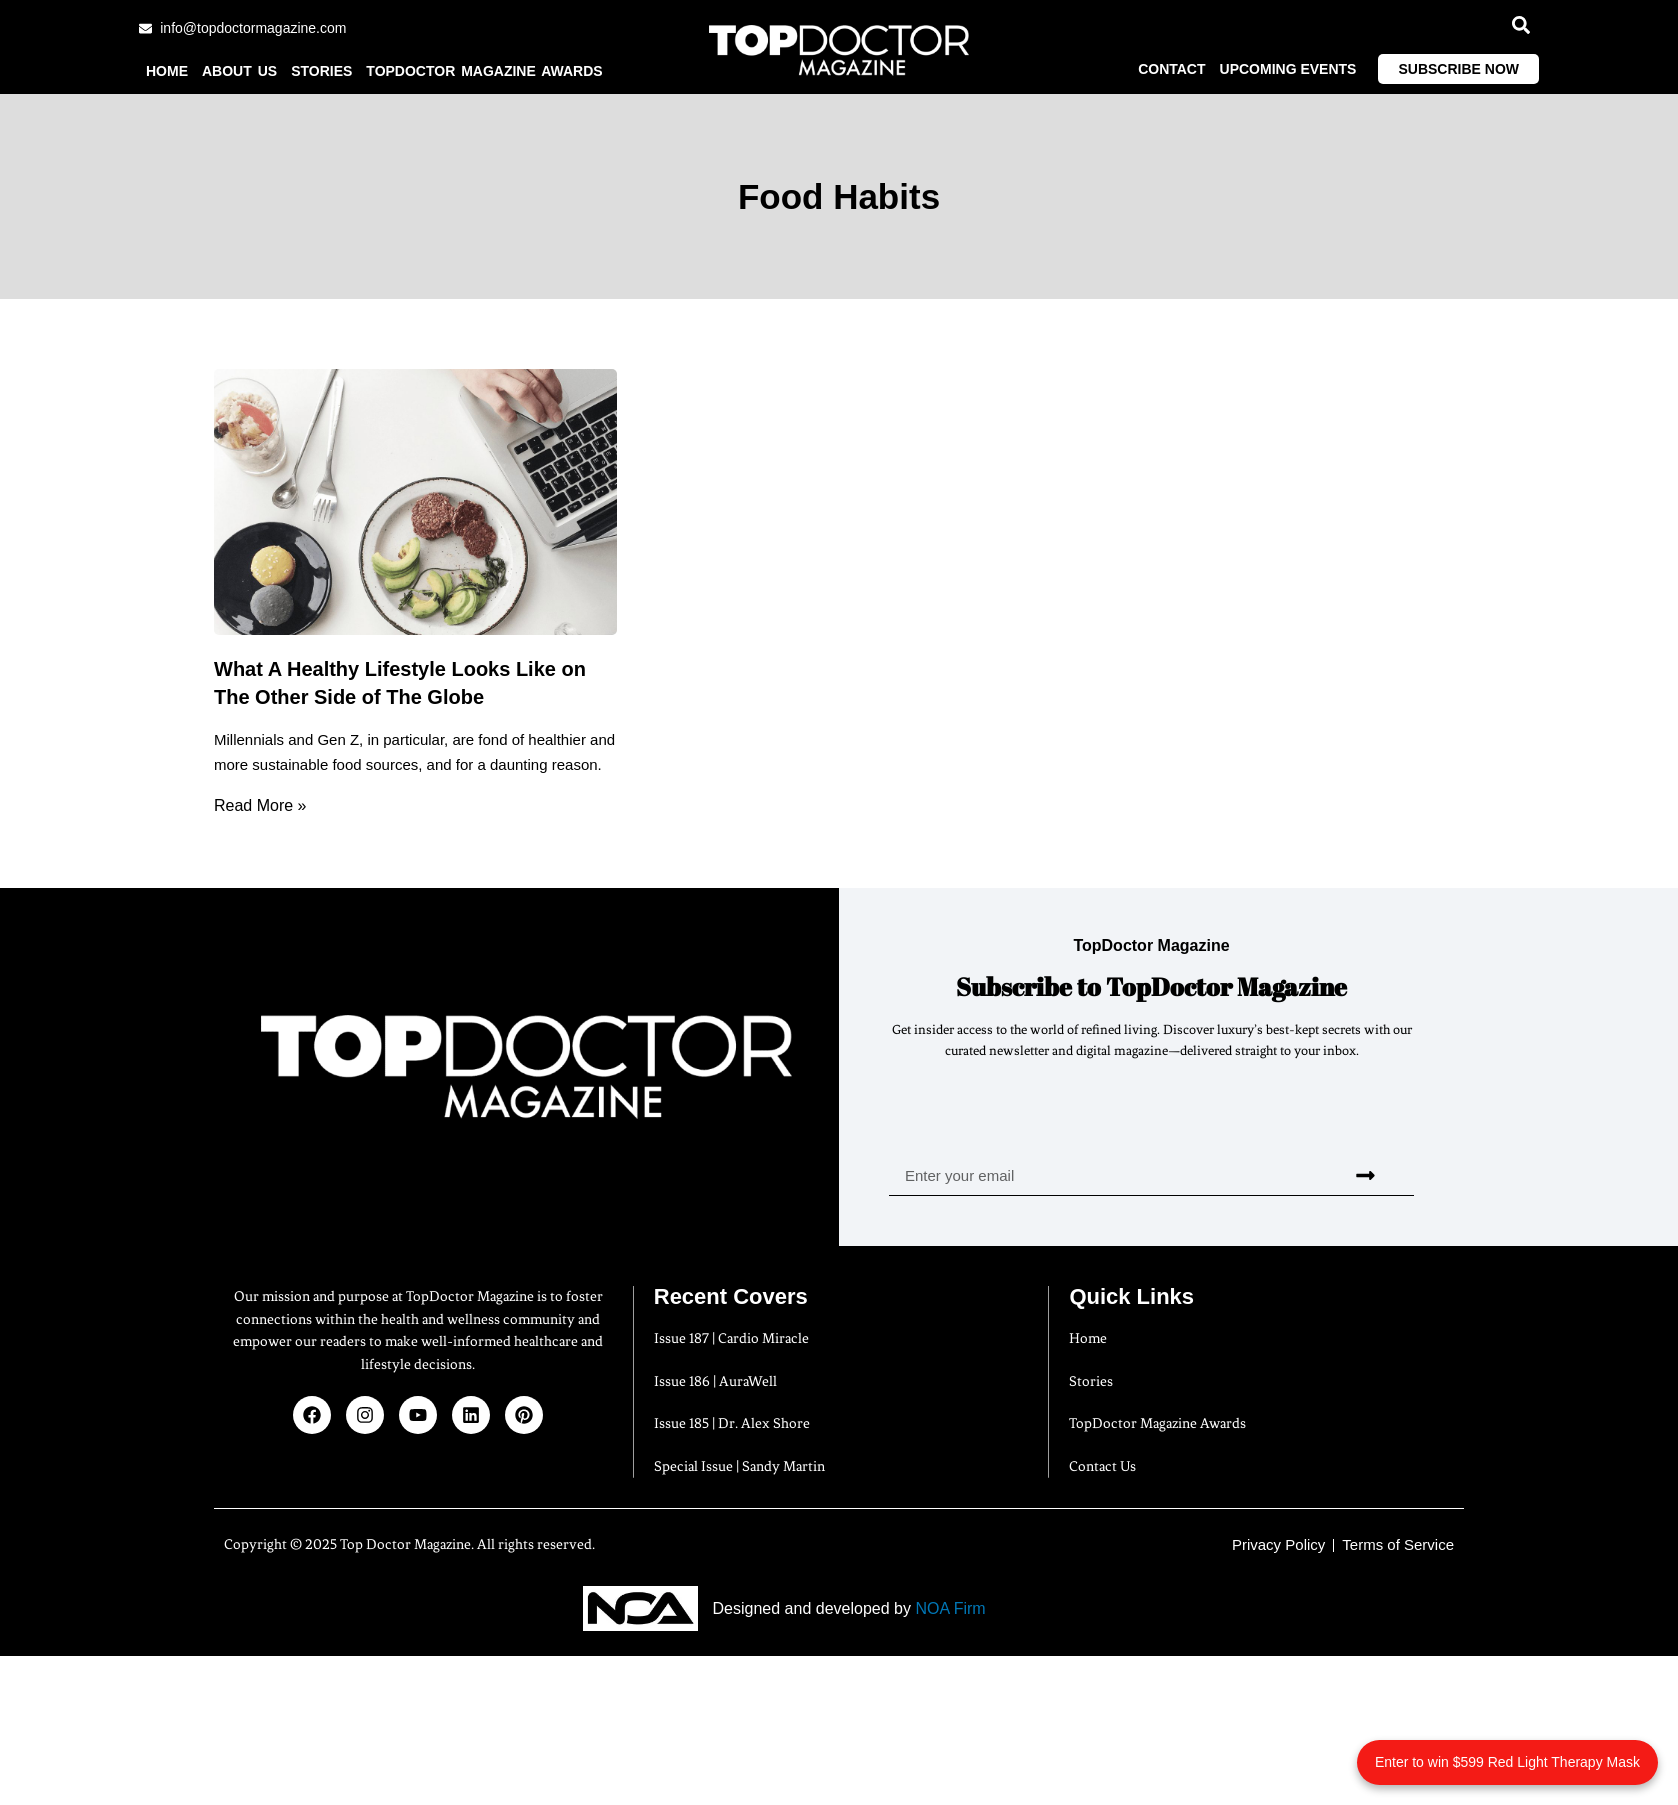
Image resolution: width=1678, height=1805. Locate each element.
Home (167, 71)
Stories (321, 71)
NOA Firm (950, 1608)
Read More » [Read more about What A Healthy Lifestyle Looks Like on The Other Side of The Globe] (260, 805)
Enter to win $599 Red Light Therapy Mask (1507, 1762)
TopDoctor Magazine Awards (484, 71)
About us (239, 71)
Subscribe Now (1458, 69)
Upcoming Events (1288, 69)
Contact (1171, 69)
